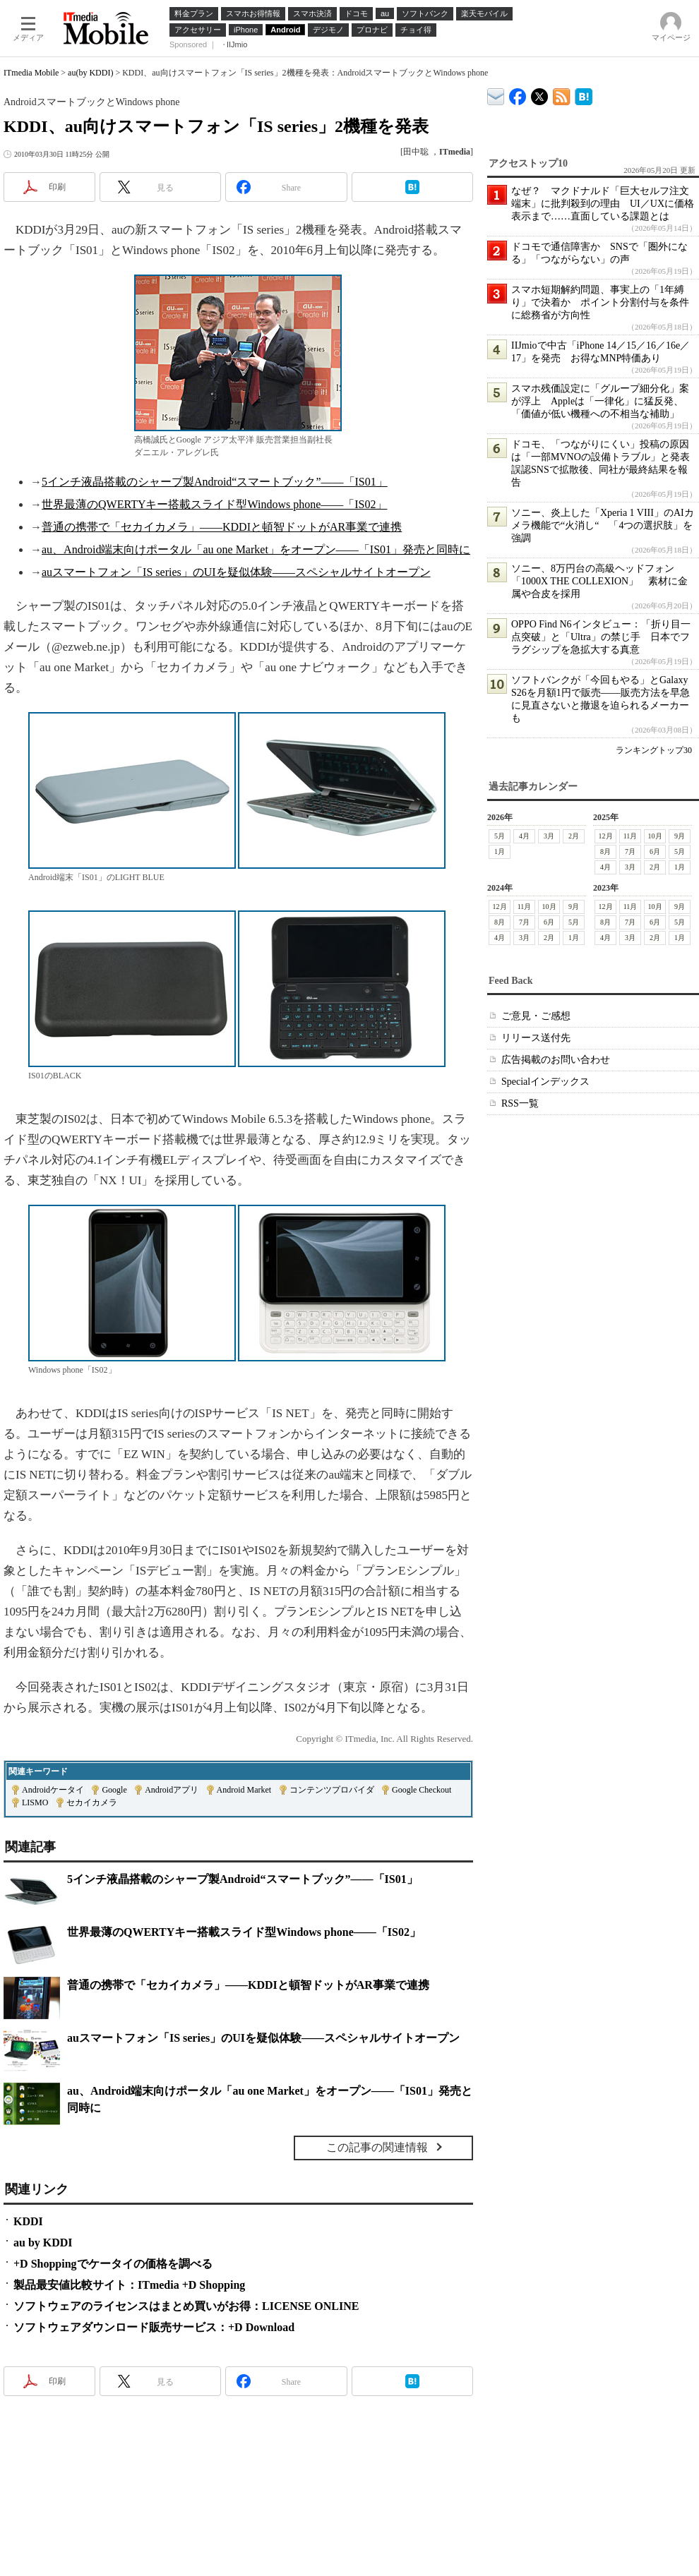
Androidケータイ (53, 1790)
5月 (499, 836)
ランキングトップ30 (654, 750)
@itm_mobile (540, 93)
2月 (573, 836)
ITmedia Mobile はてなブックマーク (583, 94)
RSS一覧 (520, 1103)
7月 (630, 851)
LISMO (35, 1802)
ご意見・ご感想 (535, 1016)
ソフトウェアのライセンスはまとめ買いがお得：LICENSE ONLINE (186, 2306)
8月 (605, 851)
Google (114, 1790)
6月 (655, 851)
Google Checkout (421, 1790)
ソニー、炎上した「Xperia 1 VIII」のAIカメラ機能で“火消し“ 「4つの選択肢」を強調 (602, 525)
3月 (549, 836)
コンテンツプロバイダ (331, 1790)
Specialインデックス (545, 1081)
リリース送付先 (535, 1038)
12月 (606, 836)
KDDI (28, 2221)
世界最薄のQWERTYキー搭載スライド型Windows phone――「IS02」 (214, 504)
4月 (524, 836)
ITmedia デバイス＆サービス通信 (496, 94)
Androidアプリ (171, 1790)
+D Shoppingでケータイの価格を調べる (113, 2264)
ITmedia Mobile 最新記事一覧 (561, 94)
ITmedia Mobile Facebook (518, 93)
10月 (655, 836)
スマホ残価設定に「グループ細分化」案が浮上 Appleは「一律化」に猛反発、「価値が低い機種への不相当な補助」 (600, 401)
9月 (679, 836)
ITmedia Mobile (31, 73)
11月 (630, 836)
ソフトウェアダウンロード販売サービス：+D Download (153, 2327)
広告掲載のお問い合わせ (555, 1059)
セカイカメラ (91, 1802)
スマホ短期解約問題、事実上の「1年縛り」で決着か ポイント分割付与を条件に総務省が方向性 (600, 302)
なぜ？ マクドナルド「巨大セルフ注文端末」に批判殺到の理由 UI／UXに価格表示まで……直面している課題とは (602, 204)
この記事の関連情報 (377, 2147)
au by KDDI (43, 2243)
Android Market (244, 1790)
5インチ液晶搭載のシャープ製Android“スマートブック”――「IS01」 (215, 482)
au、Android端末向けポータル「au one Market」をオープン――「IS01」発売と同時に (256, 549)
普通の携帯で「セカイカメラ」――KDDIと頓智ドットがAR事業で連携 (222, 527)
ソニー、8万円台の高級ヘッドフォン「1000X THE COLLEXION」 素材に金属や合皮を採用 (599, 581)
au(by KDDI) (90, 73)
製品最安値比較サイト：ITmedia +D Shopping (129, 2285)
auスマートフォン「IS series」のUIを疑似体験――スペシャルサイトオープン (236, 572)
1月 (499, 851)
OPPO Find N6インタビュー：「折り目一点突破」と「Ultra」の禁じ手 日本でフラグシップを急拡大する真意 (601, 637)
